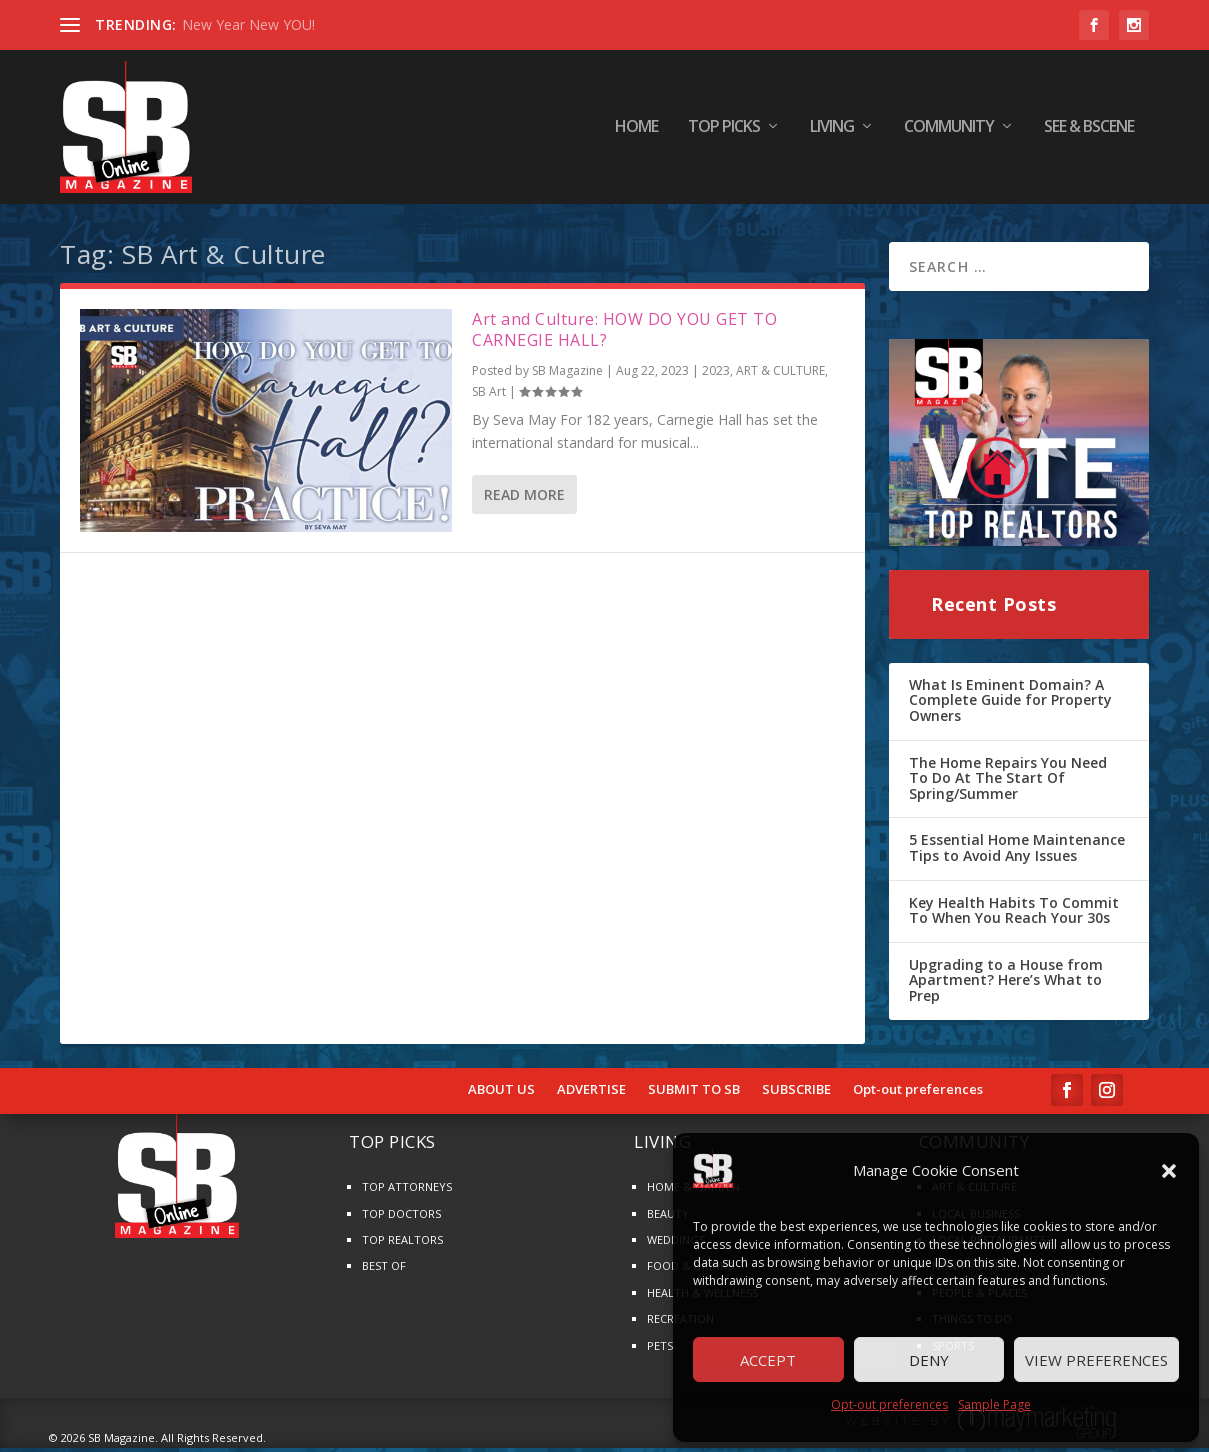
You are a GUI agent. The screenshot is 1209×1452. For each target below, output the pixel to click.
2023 (716, 374)
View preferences (1096, 1360)
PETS (660, 1348)
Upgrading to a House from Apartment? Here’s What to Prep (1006, 984)
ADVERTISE (591, 1093)
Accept (768, 1360)
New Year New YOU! (248, 24)
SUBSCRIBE (796, 1093)
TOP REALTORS (402, 1243)
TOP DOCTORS (401, 1216)
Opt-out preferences (889, 1404)
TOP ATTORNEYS (407, 1190)
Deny (929, 1360)
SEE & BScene (1089, 129)
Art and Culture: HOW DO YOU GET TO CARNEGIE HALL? (624, 333)
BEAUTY (668, 1216)
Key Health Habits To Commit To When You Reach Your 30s (1014, 913)
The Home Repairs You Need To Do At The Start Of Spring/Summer (1008, 781)
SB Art (489, 395)
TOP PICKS (724, 129)
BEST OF (384, 1269)
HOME (636, 129)
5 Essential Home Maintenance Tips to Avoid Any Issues (1017, 851)
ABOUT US (501, 1093)
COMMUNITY (949, 129)
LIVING (832, 129)
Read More (524, 498)
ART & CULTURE (780, 374)
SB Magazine (567, 374)
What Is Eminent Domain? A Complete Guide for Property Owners (1010, 704)
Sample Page (994, 1404)
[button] (1169, 1171)
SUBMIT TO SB (694, 1093)
